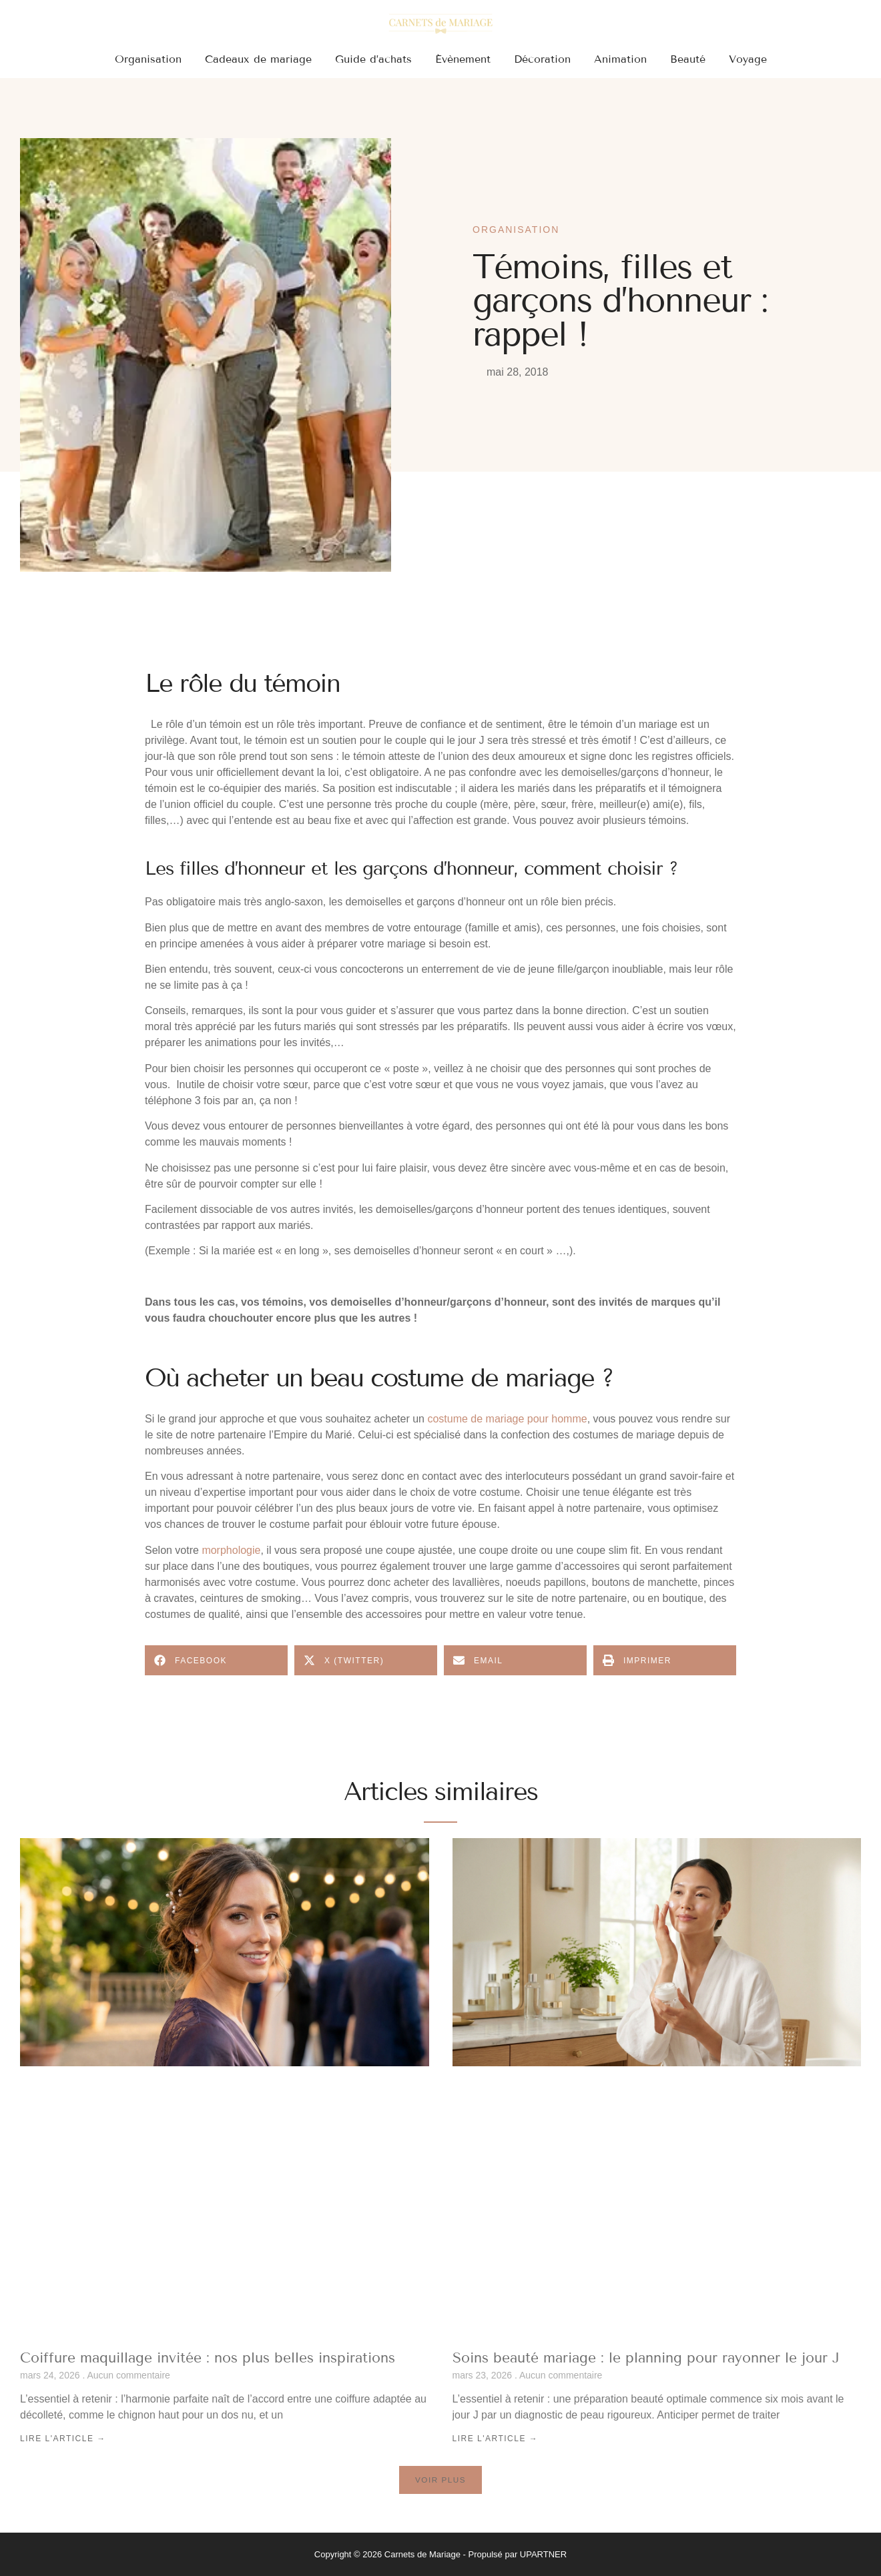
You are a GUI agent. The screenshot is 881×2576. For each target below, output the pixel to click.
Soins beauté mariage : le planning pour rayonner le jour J (646, 2358)
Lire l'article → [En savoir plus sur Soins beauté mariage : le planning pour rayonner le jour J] (496, 2438)
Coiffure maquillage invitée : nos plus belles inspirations (207, 2358)
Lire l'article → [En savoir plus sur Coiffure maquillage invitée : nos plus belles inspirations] (63, 2438)
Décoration (542, 59)
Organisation (148, 59)
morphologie (231, 1550)
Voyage (748, 59)
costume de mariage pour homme (507, 1418)
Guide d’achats (373, 59)
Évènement (463, 59)
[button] (216, 1660)
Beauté (687, 59)
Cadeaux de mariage (258, 59)
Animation (620, 59)
